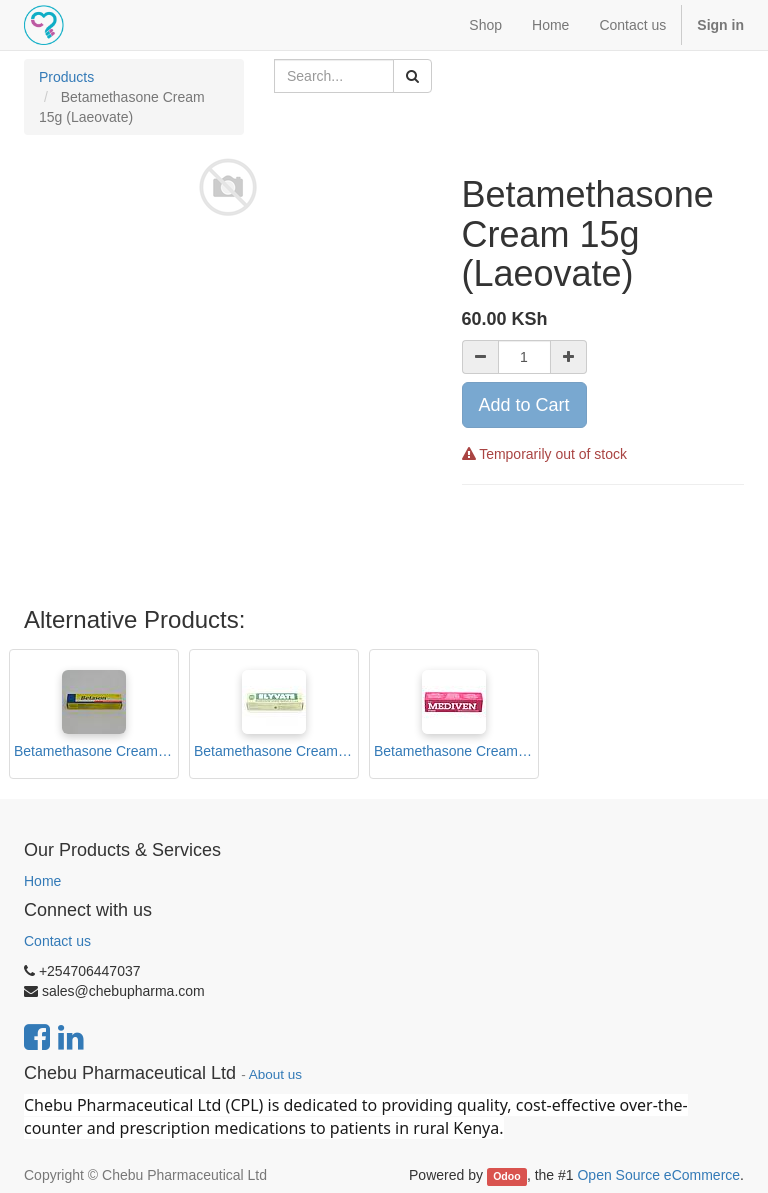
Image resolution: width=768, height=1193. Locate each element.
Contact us (57, 941)
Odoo (506, 1176)
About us (275, 1074)
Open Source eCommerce (658, 1175)
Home (42, 881)
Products (66, 77)
